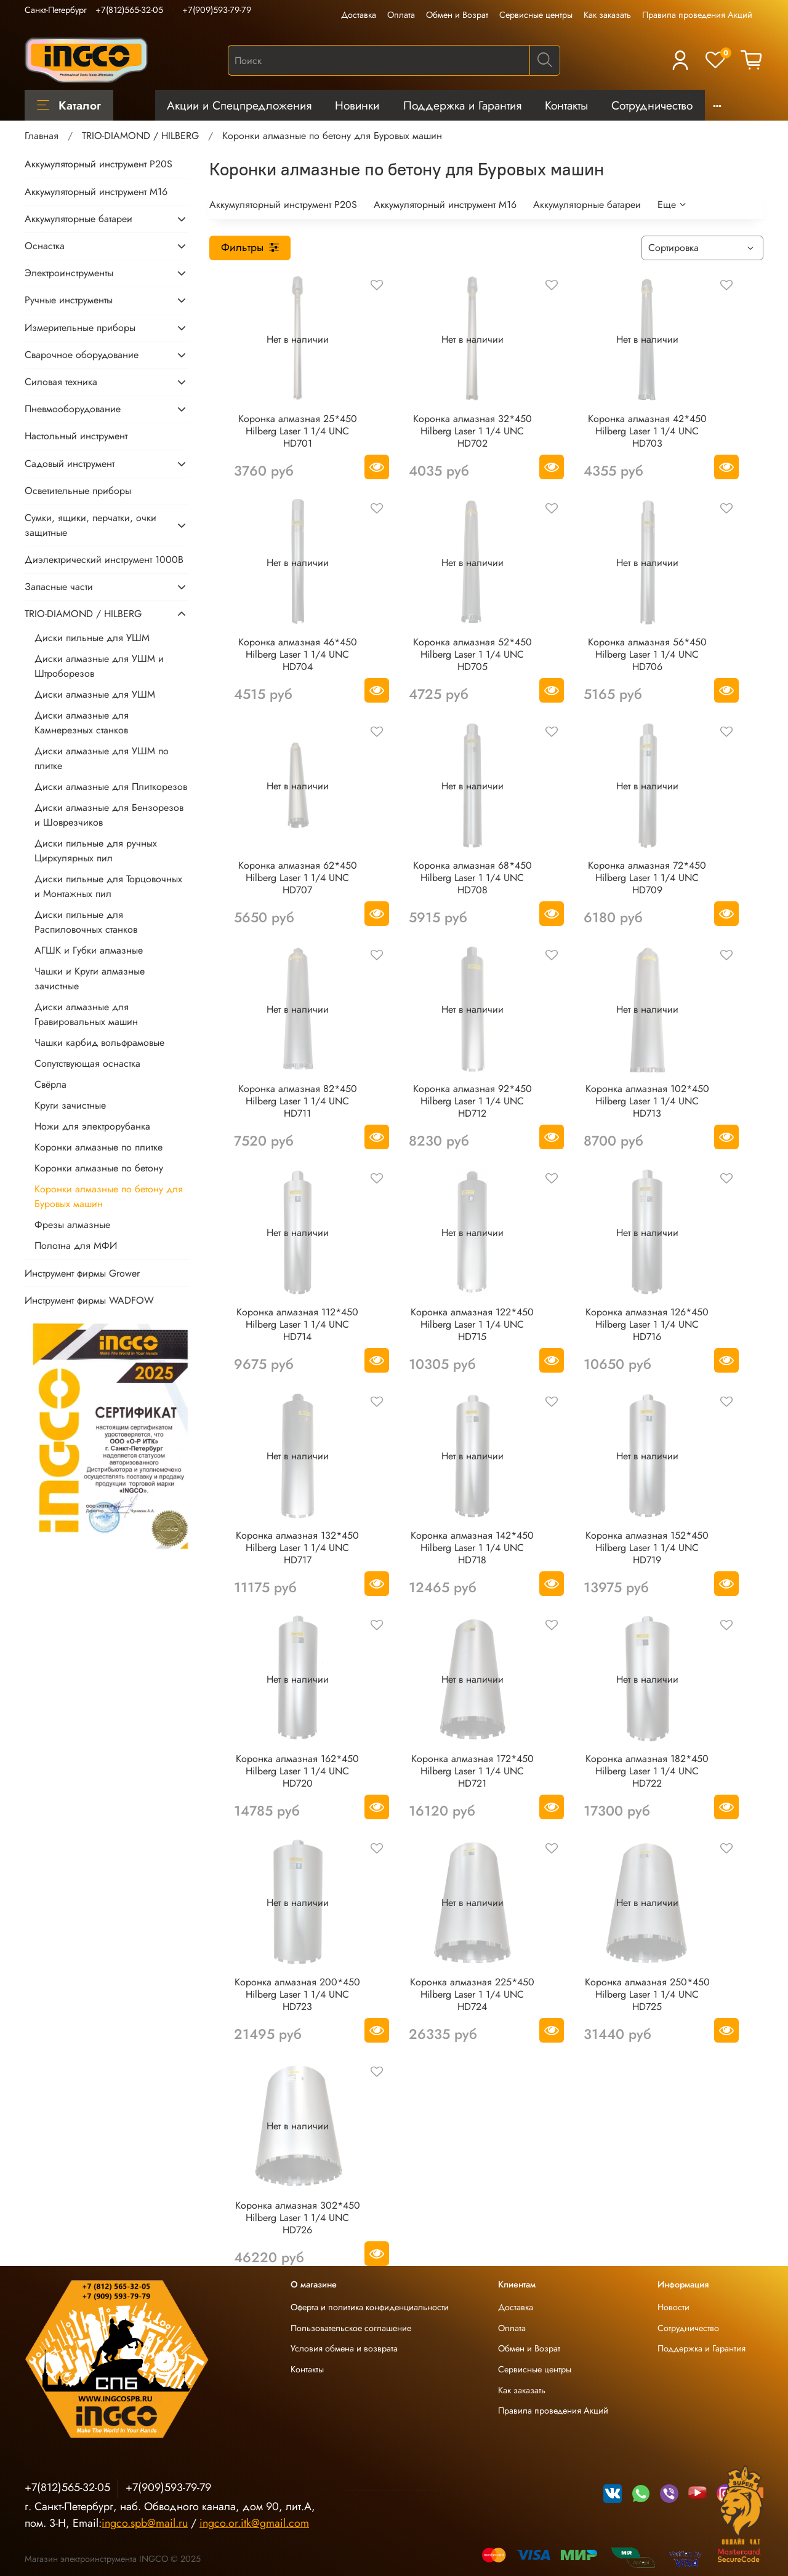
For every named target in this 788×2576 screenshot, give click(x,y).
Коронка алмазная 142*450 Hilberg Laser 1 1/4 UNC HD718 (472, 1547)
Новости (673, 2307)
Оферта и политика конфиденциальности (370, 2307)
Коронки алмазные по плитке (98, 1147)
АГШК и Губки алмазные (88, 950)
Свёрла (50, 1084)
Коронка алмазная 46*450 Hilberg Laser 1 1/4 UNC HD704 (297, 654)
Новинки (357, 105)
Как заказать (607, 15)
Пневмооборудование (73, 409)
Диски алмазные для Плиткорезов (110, 787)
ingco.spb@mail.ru (145, 2523)
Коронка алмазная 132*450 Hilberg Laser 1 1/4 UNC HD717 (297, 1547)
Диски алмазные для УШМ (94, 694)
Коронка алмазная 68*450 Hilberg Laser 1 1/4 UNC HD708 (472, 877)
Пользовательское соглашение (351, 2328)
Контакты (566, 105)
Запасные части (59, 587)
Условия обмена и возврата (344, 2348)
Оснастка (45, 246)
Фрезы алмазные (72, 1225)
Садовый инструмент (70, 464)
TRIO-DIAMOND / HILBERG (140, 136)
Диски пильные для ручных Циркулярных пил (95, 850)
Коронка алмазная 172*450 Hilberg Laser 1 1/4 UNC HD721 (472, 1771)
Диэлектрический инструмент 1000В (104, 559)
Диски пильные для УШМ (92, 638)
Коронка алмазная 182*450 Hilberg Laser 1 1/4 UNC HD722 (647, 1771)
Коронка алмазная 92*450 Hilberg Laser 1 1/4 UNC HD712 (472, 1101)
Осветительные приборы (78, 491)
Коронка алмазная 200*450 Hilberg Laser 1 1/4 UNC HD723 (297, 1994)
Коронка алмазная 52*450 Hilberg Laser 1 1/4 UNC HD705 (472, 654)
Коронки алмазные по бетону (98, 1168)
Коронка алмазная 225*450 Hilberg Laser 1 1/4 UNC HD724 (472, 1994)
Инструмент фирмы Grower (82, 1273)
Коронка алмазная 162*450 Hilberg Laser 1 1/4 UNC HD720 (297, 1771)
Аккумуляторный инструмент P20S (283, 204)
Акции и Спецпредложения (239, 105)
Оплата (401, 15)
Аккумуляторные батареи (587, 204)
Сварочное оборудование (82, 355)
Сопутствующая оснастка (87, 1063)
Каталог (69, 105)
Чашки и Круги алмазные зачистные (89, 978)
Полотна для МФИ (75, 1245)
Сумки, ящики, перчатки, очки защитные (90, 525)
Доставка (358, 15)
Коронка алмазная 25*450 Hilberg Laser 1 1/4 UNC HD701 (297, 431)
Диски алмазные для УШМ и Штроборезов (99, 666)
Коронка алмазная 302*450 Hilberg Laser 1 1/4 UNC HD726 (297, 2217)
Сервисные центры (536, 15)
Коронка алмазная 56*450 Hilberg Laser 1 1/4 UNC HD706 (647, 654)
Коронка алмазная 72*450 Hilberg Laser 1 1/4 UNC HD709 (647, 877)
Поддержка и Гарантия (462, 105)
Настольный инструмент (76, 436)
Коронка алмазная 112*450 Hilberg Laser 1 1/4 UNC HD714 (297, 1324)
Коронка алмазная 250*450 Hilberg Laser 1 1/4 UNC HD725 (647, 1994)
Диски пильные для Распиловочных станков (85, 921)
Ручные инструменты (69, 300)
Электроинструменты (69, 273)
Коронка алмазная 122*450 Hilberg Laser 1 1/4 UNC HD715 (472, 1324)
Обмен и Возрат (457, 15)
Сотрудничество (652, 105)
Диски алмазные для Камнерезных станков (81, 722)
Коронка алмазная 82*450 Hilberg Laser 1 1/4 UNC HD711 (297, 1101)
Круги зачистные (70, 1105)
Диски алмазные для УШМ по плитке (101, 758)
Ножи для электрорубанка (92, 1126)
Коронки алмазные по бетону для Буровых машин (108, 1196)
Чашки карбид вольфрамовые (99, 1042)
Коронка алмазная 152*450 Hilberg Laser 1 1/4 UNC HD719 (647, 1547)
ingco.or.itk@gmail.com (254, 2523)
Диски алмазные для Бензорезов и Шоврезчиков (108, 814)
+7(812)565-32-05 (129, 10)
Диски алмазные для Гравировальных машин (86, 1014)
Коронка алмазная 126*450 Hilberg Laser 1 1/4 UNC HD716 (647, 1324)
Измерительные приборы (80, 328)
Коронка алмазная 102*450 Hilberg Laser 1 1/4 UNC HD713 (647, 1101)
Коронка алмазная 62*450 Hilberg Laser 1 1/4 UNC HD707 (297, 877)
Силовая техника (61, 382)
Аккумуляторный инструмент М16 (445, 204)
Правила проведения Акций (697, 15)
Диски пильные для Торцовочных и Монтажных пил (108, 886)
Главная (41, 136)
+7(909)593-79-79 (216, 10)
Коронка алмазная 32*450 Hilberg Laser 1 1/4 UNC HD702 (472, 431)
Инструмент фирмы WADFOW (89, 1300)
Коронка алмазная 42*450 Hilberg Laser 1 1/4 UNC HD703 (647, 431)
